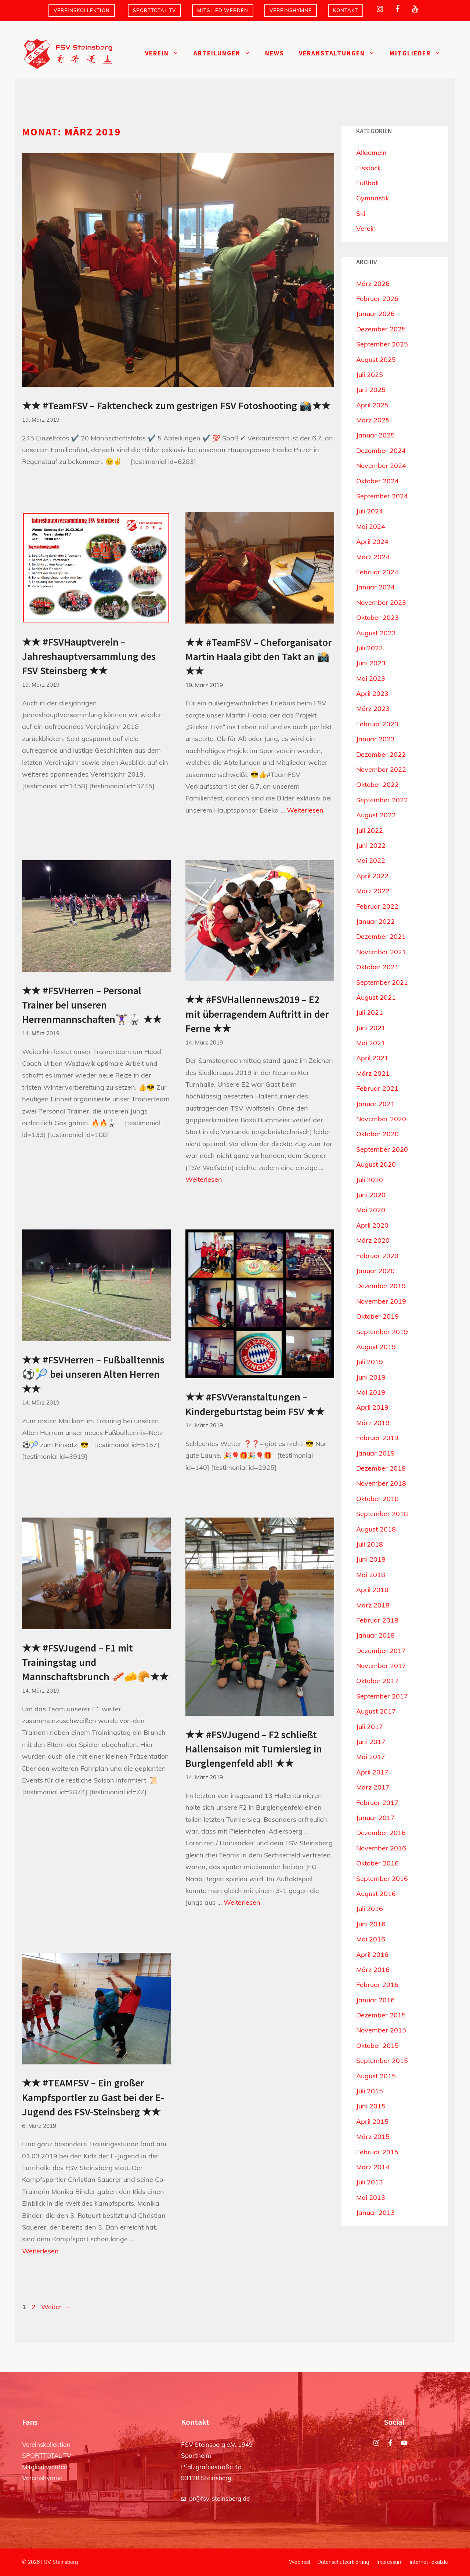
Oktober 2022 (377, 784)
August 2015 (376, 2076)
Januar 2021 (375, 1104)
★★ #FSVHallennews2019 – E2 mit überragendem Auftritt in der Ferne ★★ (257, 1014)
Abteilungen (226, 53)
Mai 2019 (370, 1392)
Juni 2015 (371, 2106)
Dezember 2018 (381, 1468)
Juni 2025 (371, 389)
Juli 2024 (369, 511)
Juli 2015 (369, 2091)
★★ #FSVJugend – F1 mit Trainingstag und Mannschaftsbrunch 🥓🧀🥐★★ (95, 1662)
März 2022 (373, 891)
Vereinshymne (291, 10)
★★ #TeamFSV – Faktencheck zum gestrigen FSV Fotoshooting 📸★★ (176, 405)
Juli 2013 (369, 2182)
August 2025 (376, 359)
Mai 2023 (370, 678)
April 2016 (372, 1954)
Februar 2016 (377, 1984)
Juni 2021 (371, 1028)
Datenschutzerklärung (343, 2562)
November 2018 (381, 1483)
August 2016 (376, 1893)
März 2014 (373, 2167)
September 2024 (382, 496)
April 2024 (372, 541)
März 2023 (373, 708)
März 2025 (373, 420)
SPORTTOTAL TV (154, 10)
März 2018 (373, 1605)
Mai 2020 (370, 1210)
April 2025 (372, 405)
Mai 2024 (370, 526)
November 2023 (381, 602)
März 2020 (373, 1240)
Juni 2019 (371, 1377)
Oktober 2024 (377, 481)
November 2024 (381, 465)
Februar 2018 (377, 1620)
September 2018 (382, 1513)
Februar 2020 (377, 1255)
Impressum (389, 2562)
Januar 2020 (375, 1271)
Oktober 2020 (377, 1134)
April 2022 (372, 876)
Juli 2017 (369, 1726)
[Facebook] (397, 9)
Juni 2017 (371, 1741)
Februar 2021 (377, 1088)
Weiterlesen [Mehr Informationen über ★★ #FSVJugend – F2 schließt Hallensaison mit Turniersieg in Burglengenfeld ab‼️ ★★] (242, 1902)
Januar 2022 (375, 921)
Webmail (299, 2562)
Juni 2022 (371, 845)
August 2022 (376, 815)
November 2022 (381, 769)
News (274, 53)
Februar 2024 (377, 572)
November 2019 (381, 1301)
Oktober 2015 (377, 2045)
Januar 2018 (375, 1635)
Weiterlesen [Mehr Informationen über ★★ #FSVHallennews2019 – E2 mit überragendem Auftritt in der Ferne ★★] (203, 1179)
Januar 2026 (375, 313)
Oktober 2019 (377, 1316)
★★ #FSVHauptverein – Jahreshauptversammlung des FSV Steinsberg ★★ (89, 656)
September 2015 (382, 2060)
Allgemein (371, 152)
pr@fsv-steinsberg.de (219, 2498)
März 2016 (373, 1969)
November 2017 (381, 1665)
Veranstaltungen (340, 53)
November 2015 (381, 2030)
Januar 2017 (375, 1817)
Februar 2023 (377, 724)
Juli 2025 (369, 374)
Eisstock (368, 168)
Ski (360, 213)
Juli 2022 (369, 830)
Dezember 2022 (381, 754)
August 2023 (376, 633)
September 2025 (382, 344)
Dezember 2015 (381, 2015)
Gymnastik (372, 198)
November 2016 (381, 1848)
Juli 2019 (369, 1362)
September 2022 (382, 800)
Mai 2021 (370, 1043)
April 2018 (372, 1589)
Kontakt (345, 10)
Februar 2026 (377, 298)
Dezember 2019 (381, 1286)
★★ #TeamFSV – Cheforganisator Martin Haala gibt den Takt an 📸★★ (258, 656)
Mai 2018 (370, 1574)
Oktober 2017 (377, 1680)
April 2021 (372, 1058)
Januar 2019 (375, 1453)
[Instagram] (379, 9)
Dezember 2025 (381, 329)
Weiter (55, 2307)
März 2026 (373, 283)
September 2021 (382, 982)
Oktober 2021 (377, 967)
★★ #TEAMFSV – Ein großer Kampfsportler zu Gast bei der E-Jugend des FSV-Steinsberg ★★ (93, 2097)
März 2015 (373, 2136)
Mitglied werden (222, 10)
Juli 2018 (369, 1544)
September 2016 (382, 1878)
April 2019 (372, 1407)
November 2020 (381, 1119)
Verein (165, 53)
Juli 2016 (369, 1908)
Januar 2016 (375, 2000)
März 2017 (373, 1787)
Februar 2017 (377, 1802)
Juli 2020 (369, 1180)
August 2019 (376, 1347)
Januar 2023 (375, 739)
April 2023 (372, 693)
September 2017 (382, 1696)
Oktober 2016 (377, 1863)
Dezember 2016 (381, 1832)
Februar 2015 (377, 2152)
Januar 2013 (375, 2212)
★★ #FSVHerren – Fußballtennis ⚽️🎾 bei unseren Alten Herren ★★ (93, 1374)
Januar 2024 (375, 587)
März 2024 (373, 557)
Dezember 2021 (381, 936)
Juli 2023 (369, 648)
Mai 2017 (370, 1756)
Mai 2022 (370, 860)
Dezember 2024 (381, 450)
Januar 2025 (375, 435)
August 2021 (376, 997)
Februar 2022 (377, 906)
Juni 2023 (371, 663)
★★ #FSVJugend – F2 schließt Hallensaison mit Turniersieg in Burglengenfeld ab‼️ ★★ (253, 1749)
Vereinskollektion (82, 10)
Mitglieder (419, 53)
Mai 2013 (370, 2197)
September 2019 (382, 1331)
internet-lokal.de (429, 2562)
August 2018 (376, 1529)
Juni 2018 (371, 1559)
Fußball (367, 183)
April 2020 (372, 1225)
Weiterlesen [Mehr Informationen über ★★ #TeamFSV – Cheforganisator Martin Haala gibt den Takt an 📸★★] (305, 810)
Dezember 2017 (381, 1650)
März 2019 (373, 1422)
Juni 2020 (371, 1195)
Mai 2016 (370, 1939)
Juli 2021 (369, 1012)
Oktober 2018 (377, 1498)
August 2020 (376, 1164)
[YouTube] (415, 9)
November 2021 (381, 952)
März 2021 (373, 1073)
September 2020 (382, 1149)
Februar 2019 (377, 1438)
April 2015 (372, 2121)
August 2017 (376, 1711)
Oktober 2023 (377, 617)
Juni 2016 (371, 1924)
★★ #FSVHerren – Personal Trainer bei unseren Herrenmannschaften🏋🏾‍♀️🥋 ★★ (92, 1005)
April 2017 (372, 1772)
